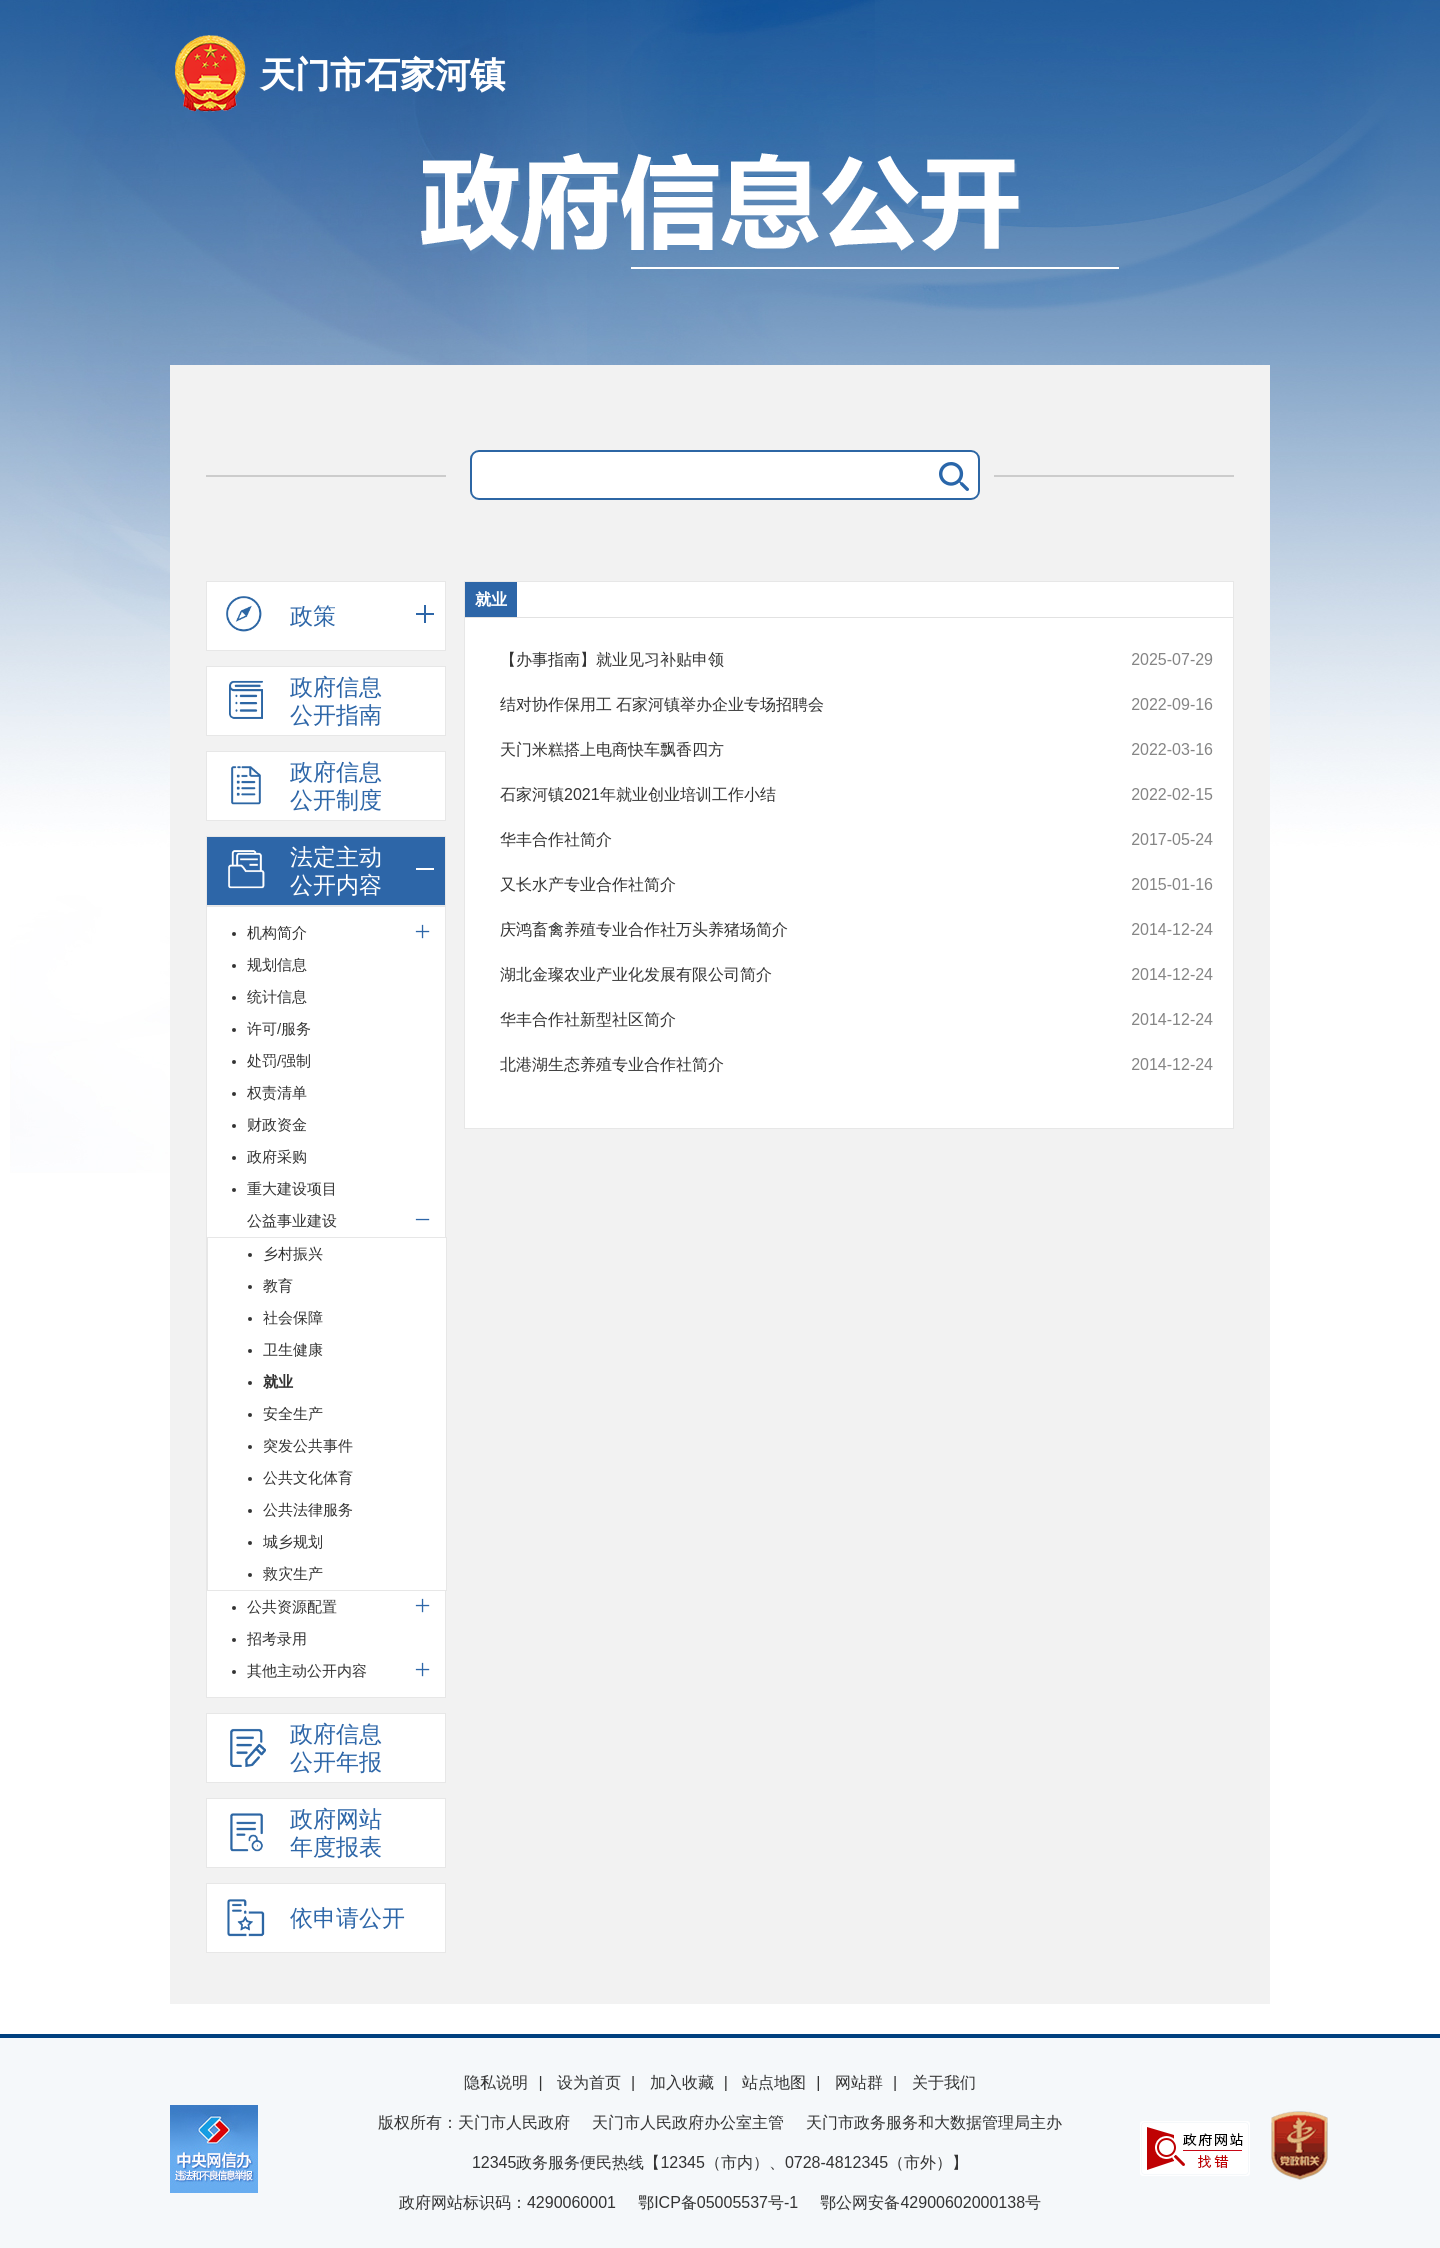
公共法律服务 (308, 1509)
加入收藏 (682, 2082)
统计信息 (277, 996)
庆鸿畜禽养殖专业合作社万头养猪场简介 (789, 930)
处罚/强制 (279, 1060)
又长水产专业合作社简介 (789, 885)
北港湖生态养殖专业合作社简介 (789, 1065)
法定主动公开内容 (304, 871)
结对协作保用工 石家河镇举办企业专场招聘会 (789, 705)
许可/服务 (279, 1028)
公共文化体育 (308, 1477)
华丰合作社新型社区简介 (789, 1020)
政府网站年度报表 (304, 1833)
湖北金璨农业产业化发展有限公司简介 (789, 975)
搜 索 (950, 475)
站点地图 (774, 2082)
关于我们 (944, 2082)
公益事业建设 (292, 1220)
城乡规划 (293, 1541)
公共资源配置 (292, 1606)
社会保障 (293, 1317)
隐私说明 (496, 2082)
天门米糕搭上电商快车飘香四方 (789, 750)
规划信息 (277, 964)
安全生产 (293, 1413)
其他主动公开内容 (307, 1670)
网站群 (859, 2082)
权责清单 (277, 1092)
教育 (278, 1285)
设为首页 (589, 2082)
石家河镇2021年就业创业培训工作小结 (789, 795)
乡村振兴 (293, 1253)
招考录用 (277, 1638)
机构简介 (277, 932)
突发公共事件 (308, 1445)
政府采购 (277, 1156)
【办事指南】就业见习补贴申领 (789, 660)
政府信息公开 (720, 247)
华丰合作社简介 (789, 840)
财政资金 (277, 1124)
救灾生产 (293, 1573)
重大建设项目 (292, 1188)
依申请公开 (315, 1917)
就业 (278, 1381)
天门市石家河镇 (382, 74)
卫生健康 (293, 1349)
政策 (281, 615)
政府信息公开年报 (304, 1748)
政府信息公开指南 (304, 701)
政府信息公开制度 (304, 786)
